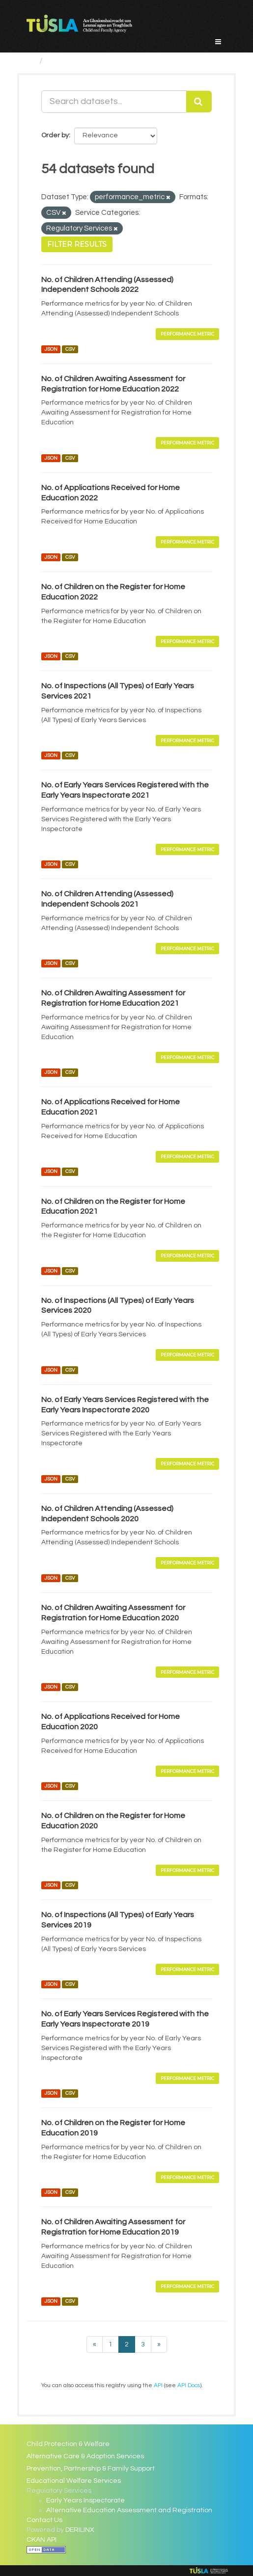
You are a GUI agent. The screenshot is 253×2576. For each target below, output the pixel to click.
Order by (55, 135)
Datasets (66, 61)
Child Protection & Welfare (68, 2444)
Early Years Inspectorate (85, 2500)
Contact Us (44, 2520)
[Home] (31, 61)
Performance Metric (187, 334)
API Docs (188, 2385)
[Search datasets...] (114, 101)
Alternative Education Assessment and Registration (129, 2510)
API (158, 2385)
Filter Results (77, 244)
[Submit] (199, 101)
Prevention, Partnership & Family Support (91, 2468)
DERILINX (79, 2529)
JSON (50, 349)
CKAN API (41, 2539)
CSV (70, 349)
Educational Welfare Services (74, 2480)
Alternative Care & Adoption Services (85, 2456)
